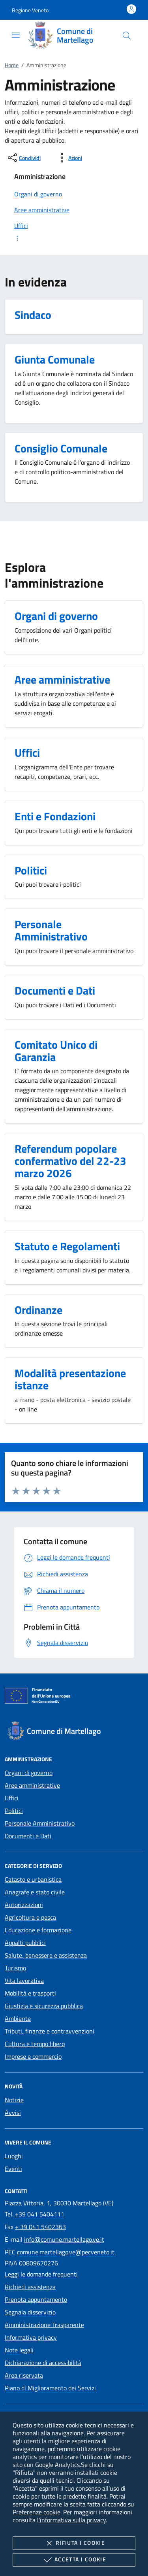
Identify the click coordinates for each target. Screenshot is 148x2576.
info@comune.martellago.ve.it (64, 2239)
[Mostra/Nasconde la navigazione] (16, 35)
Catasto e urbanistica (33, 1879)
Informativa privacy (31, 2337)
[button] (30, 10)
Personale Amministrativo (40, 1823)
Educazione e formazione (38, 1930)
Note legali (19, 2350)
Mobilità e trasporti (30, 1993)
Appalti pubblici (25, 1942)
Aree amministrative (32, 1785)
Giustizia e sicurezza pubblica (44, 2006)
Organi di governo (28, 1772)
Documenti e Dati (28, 1836)
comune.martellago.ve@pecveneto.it (65, 2252)
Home (12, 65)
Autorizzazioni (24, 1904)
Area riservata (24, 2375)
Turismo (15, 1968)
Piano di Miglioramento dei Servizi (50, 2388)
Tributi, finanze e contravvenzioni (49, 2031)
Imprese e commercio (33, 2056)
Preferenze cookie (36, 2512)
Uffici (12, 1798)
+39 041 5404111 (39, 2214)
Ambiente (18, 2018)
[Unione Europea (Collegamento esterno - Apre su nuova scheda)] (74, 1697)
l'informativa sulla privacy (71, 2520)
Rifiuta (74, 2543)
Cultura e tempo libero (35, 2043)
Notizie (14, 2100)
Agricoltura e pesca (30, 1917)
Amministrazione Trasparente (44, 2324)
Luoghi (14, 2156)
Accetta (74, 2559)
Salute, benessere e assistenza (46, 1955)
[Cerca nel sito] (126, 35)
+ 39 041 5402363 (40, 2226)
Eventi (13, 2168)
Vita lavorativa (24, 1980)
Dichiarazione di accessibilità (43, 2362)
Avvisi (13, 2112)
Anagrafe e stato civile (35, 1892)
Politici (14, 1810)
